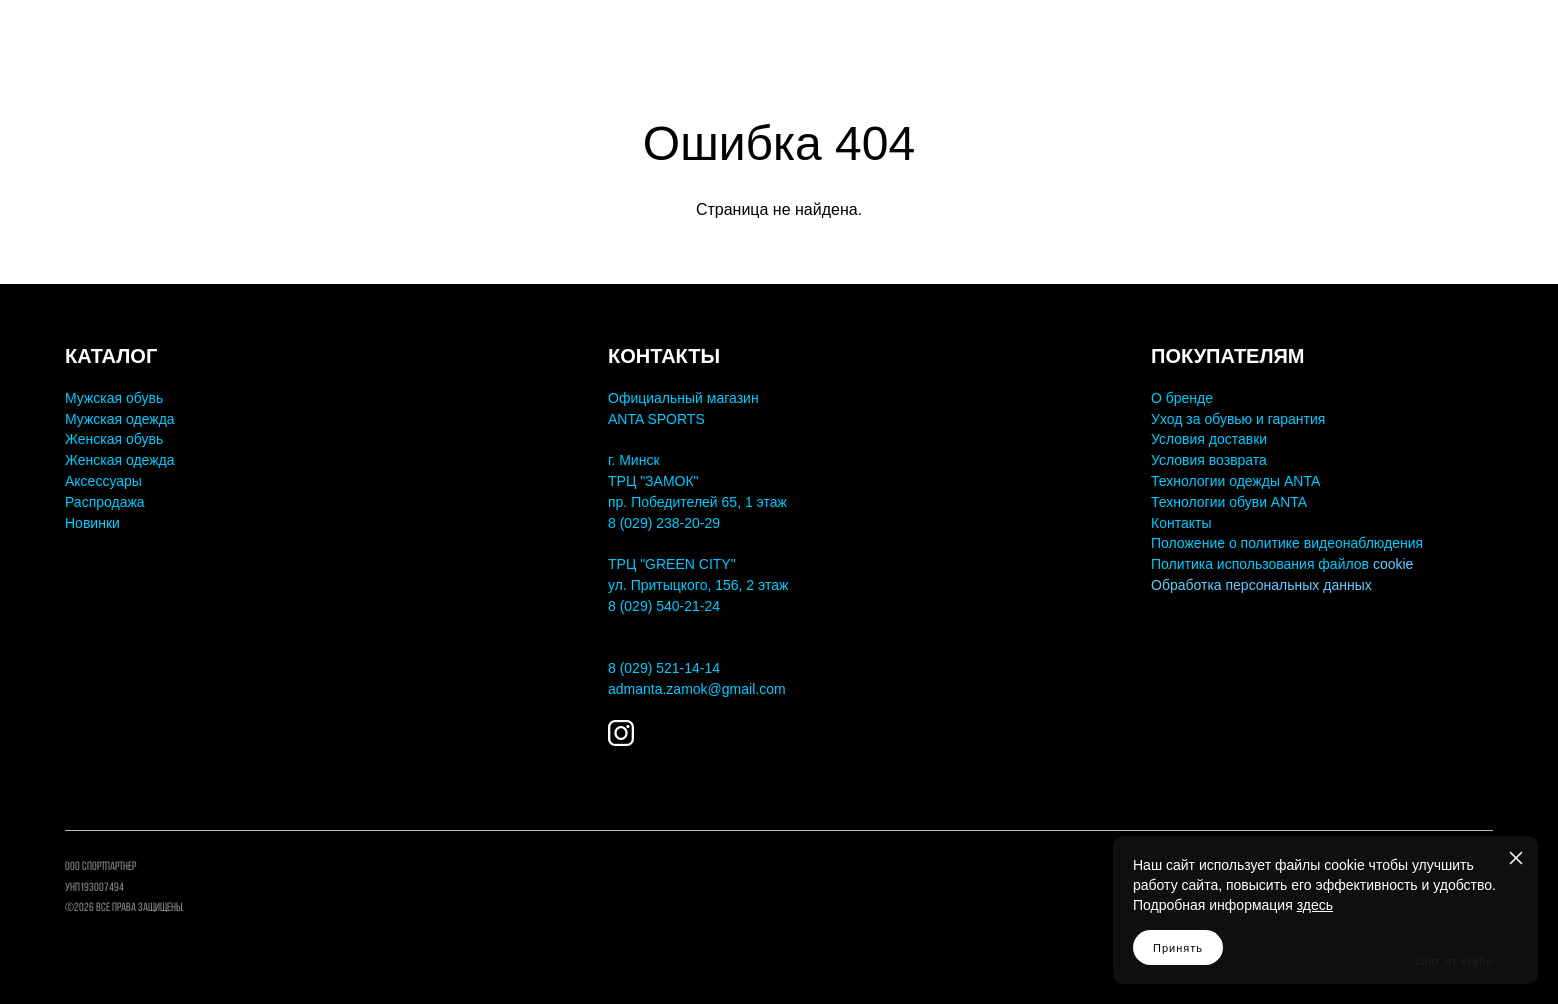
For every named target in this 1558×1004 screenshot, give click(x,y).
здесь (1315, 905)
